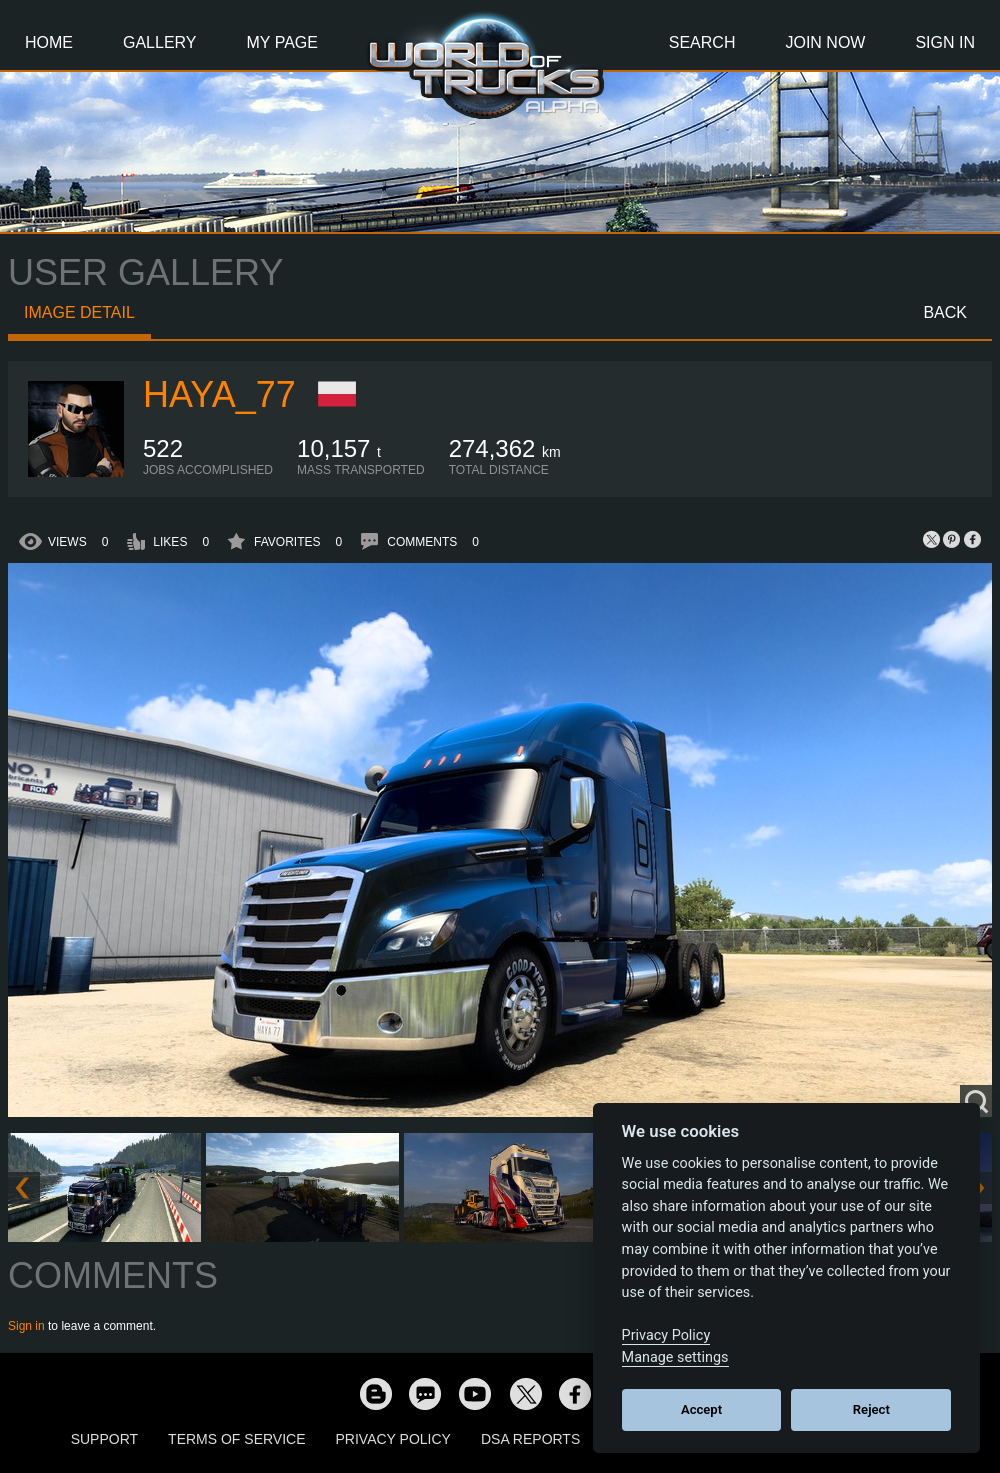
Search (702, 42)
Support (104, 1439)
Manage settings (675, 1357)
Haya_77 (219, 394)
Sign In (945, 42)
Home (49, 42)
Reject (871, 1409)
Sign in (26, 1326)
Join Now (825, 42)
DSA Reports (530, 1439)
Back (945, 312)
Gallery (160, 42)
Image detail (79, 312)
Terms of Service (236, 1439)
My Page (282, 42)
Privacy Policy (393, 1439)
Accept (701, 1409)
